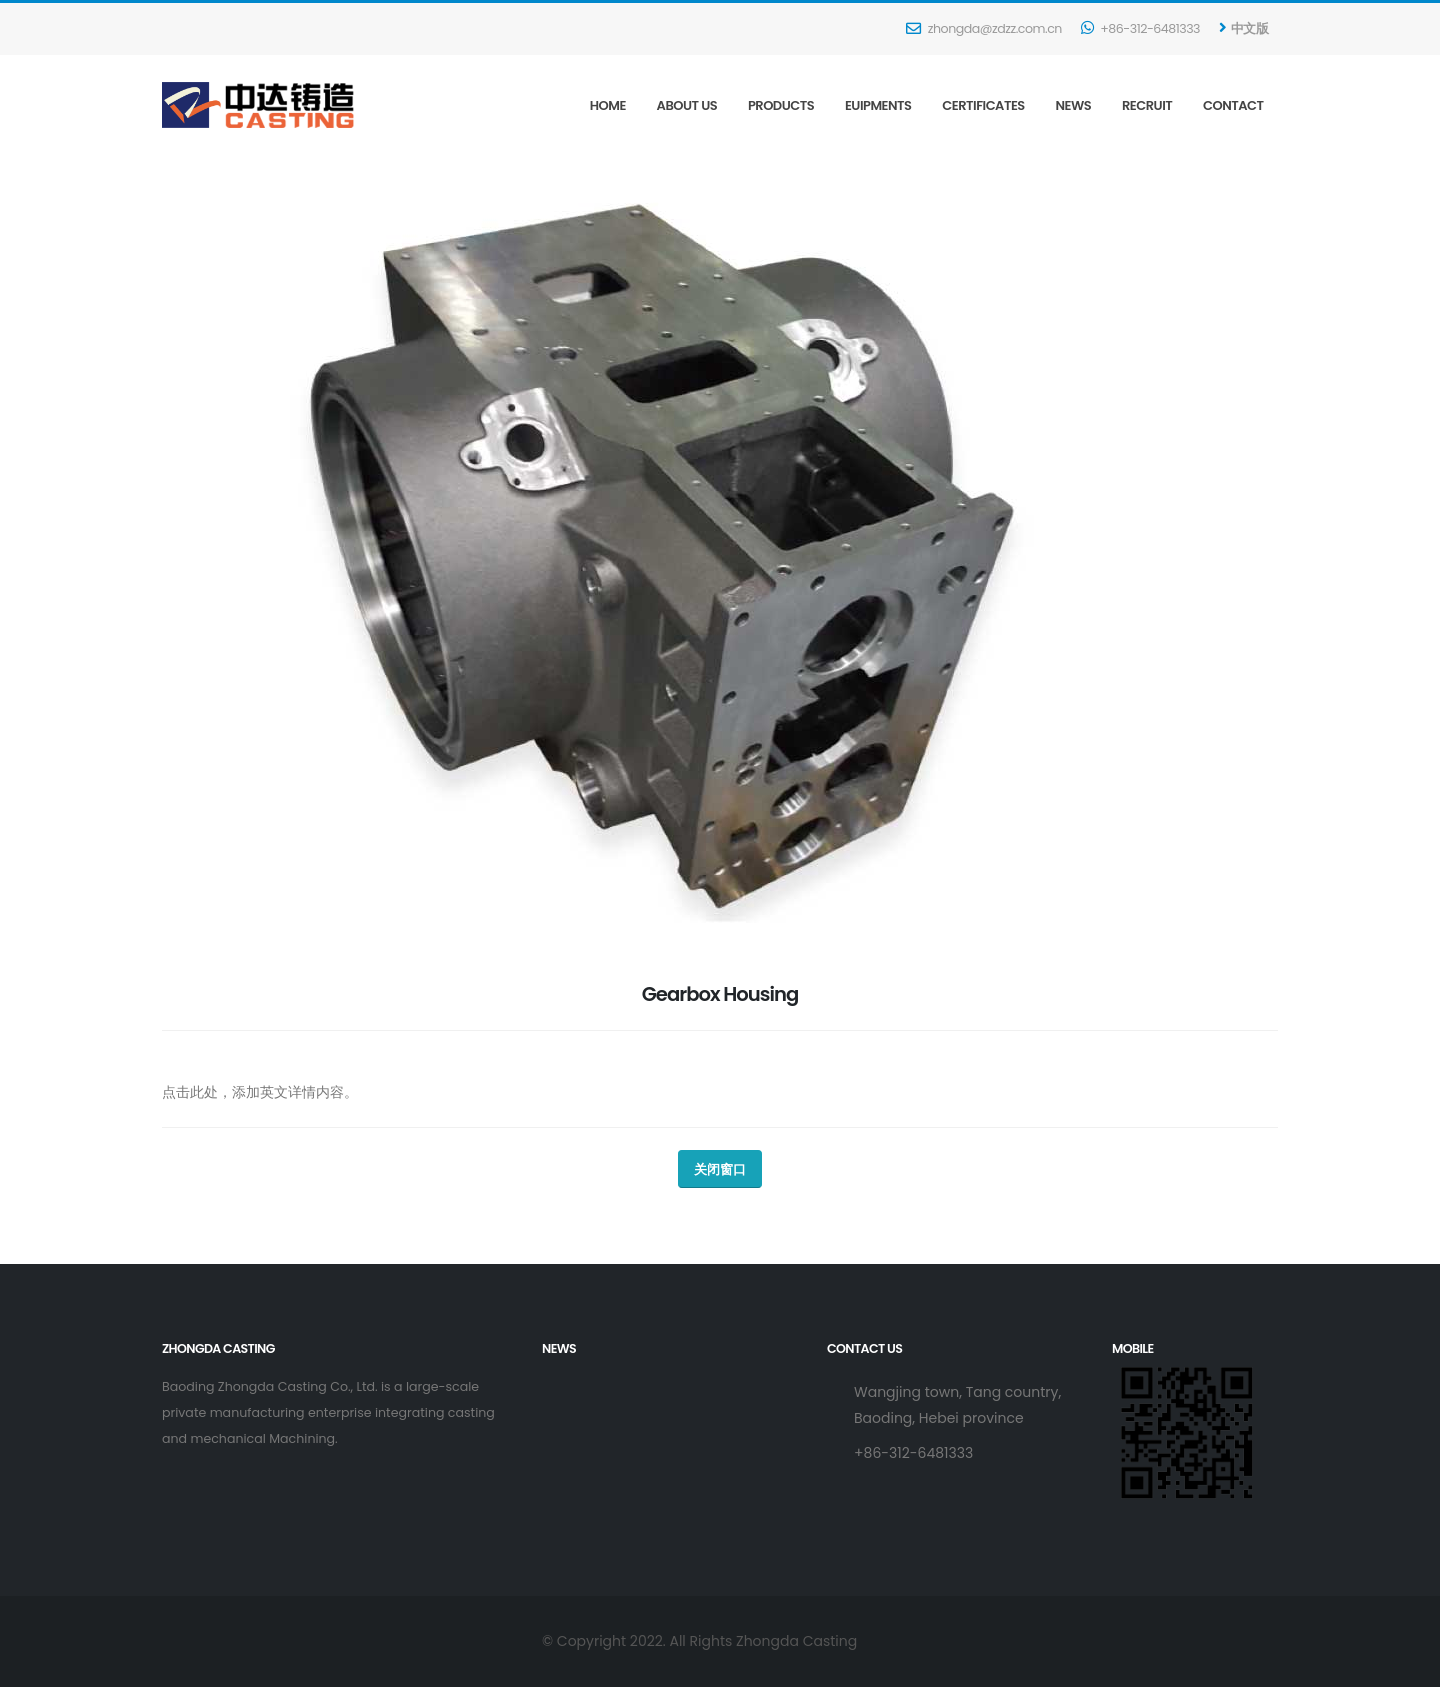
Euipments (878, 105)
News (1074, 105)
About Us (687, 105)
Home (608, 105)
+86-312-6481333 (1140, 28)
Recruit (1147, 105)
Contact (1233, 105)
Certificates (983, 105)
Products (781, 105)
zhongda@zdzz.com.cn (983, 28)
